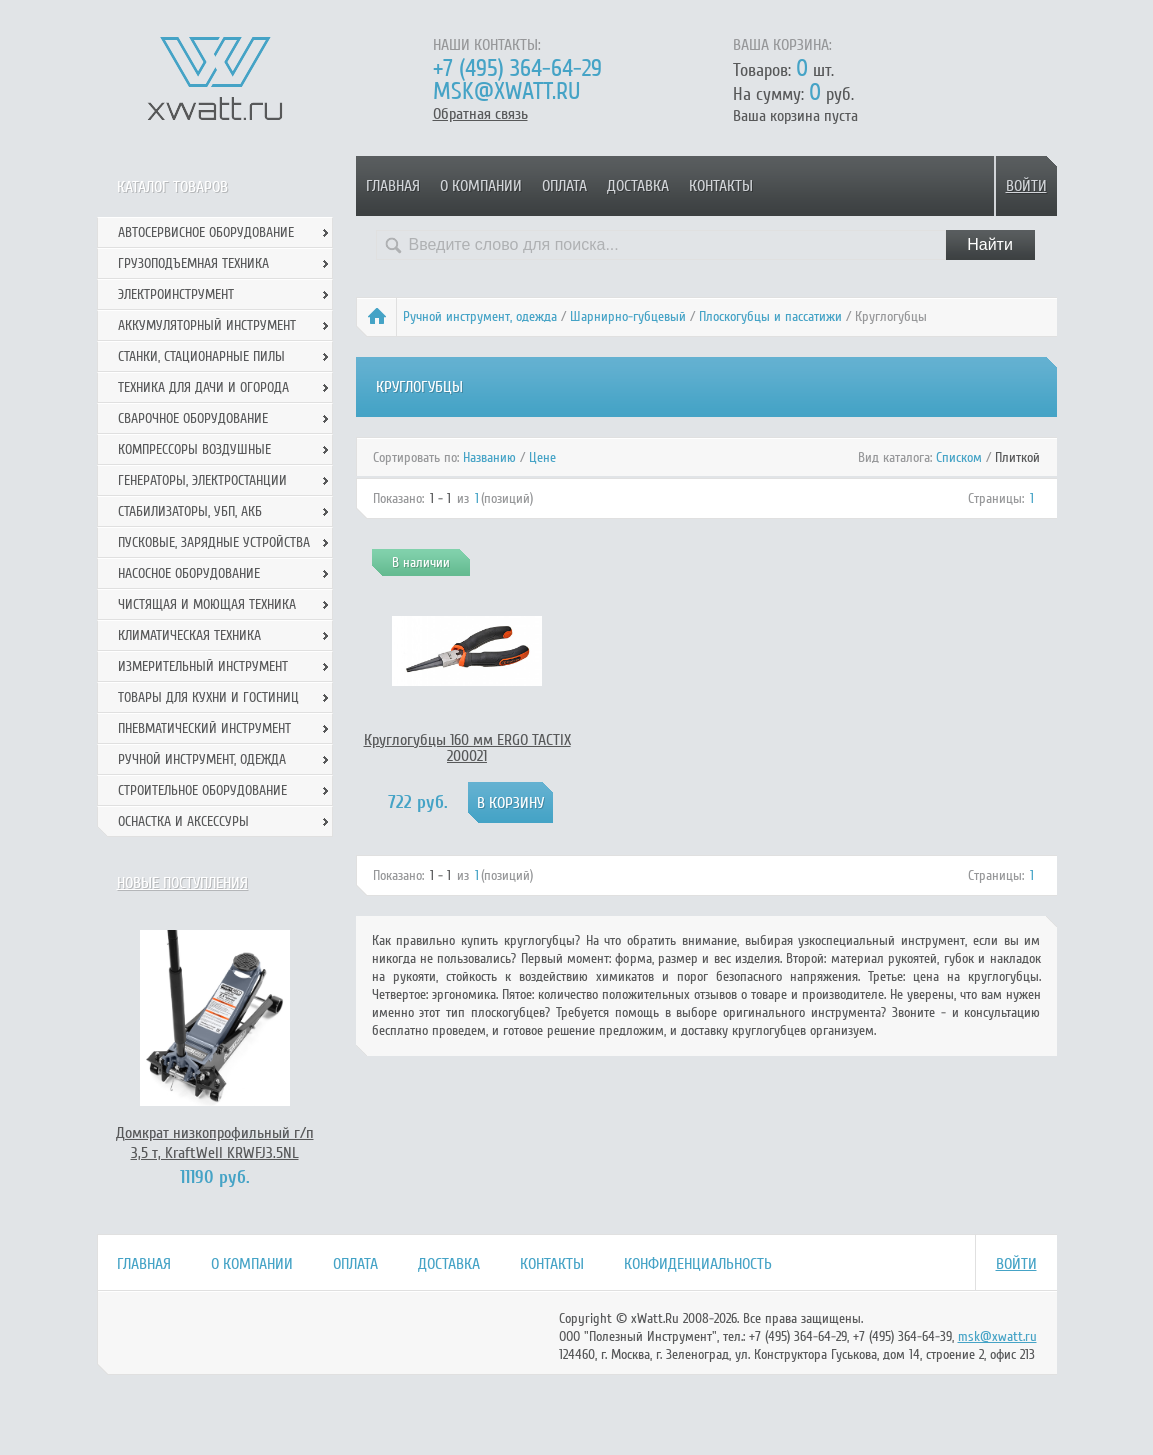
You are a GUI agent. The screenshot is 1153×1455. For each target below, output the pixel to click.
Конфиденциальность (698, 1264)
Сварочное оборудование (193, 418)
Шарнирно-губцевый (628, 316)
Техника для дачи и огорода (203, 387)
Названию (489, 457)
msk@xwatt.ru (506, 91)
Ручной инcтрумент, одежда (480, 316)
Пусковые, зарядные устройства (214, 542)
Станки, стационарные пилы (201, 356)
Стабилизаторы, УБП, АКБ (190, 511)
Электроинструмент (176, 294)
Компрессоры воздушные (194, 449)
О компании (481, 186)
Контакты (721, 186)
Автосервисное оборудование (206, 232)
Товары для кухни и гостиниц (208, 697)
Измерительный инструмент (203, 666)
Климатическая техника (189, 635)
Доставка (638, 186)
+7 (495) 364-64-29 (517, 68)
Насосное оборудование (189, 573)
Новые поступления (182, 883)
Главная (393, 186)
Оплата (564, 186)
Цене (542, 457)
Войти (1026, 186)
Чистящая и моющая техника (207, 604)
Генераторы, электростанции (202, 480)
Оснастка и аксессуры (183, 821)
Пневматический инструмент (204, 728)
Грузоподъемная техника (193, 263)
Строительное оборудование (202, 790)
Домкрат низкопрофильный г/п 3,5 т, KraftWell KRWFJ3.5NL (215, 1143)
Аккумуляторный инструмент (207, 325)
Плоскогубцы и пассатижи (770, 316)
